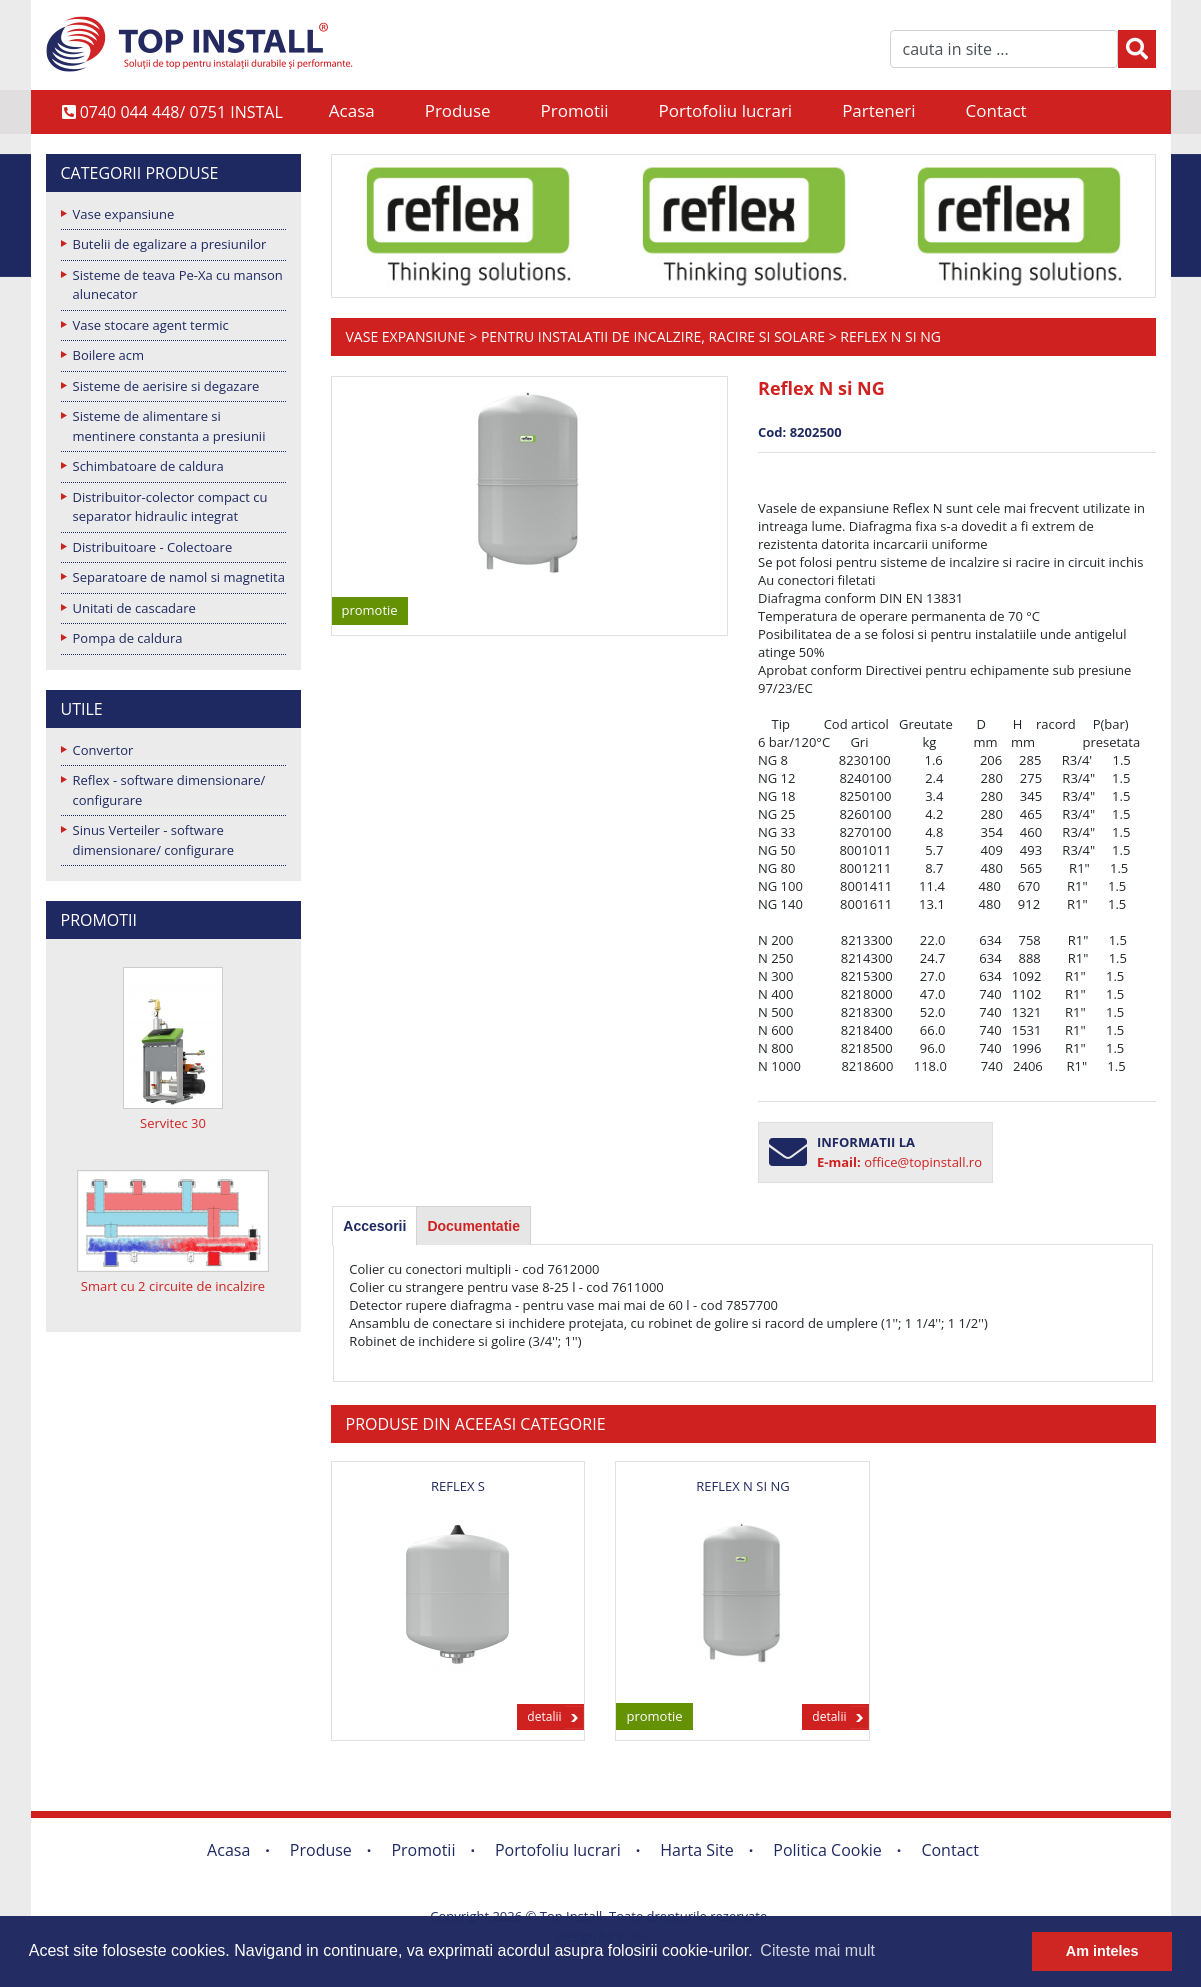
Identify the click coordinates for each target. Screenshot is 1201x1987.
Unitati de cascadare (134, 608)
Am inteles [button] (1102, 1951)
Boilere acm (109, 355)
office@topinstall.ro (923, 1162)
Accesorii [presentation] (374, 1226)
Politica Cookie (827, 1850)
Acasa (352, 110)
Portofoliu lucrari (726, 110)
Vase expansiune (124, 214)
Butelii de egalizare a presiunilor (170, 244)
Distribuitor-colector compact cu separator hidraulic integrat (170, 507)
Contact (996, 110)
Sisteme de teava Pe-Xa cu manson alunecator (178, 285)
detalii (544, 1716)
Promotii (575, 110)
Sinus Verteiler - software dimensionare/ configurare (154, 840)
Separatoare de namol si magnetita (179, 577)
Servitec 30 (173, 1123)
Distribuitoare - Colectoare (153, 547)
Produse (458, 110)
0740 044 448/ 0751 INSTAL (172, 112)
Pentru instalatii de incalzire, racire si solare (653, 336)
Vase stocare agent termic (151, 325)
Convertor (103, 750)
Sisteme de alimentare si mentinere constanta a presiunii (169, 426)
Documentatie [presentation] (473, 1226)
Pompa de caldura (128, 638)
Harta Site (696, 1850)
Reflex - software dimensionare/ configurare (169, 790)
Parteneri (878, 110)
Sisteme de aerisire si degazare (166, 386)
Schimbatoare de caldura (148, 466)
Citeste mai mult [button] (817, 1950)
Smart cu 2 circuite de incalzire (173, 1286)
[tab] (374, 1226)
